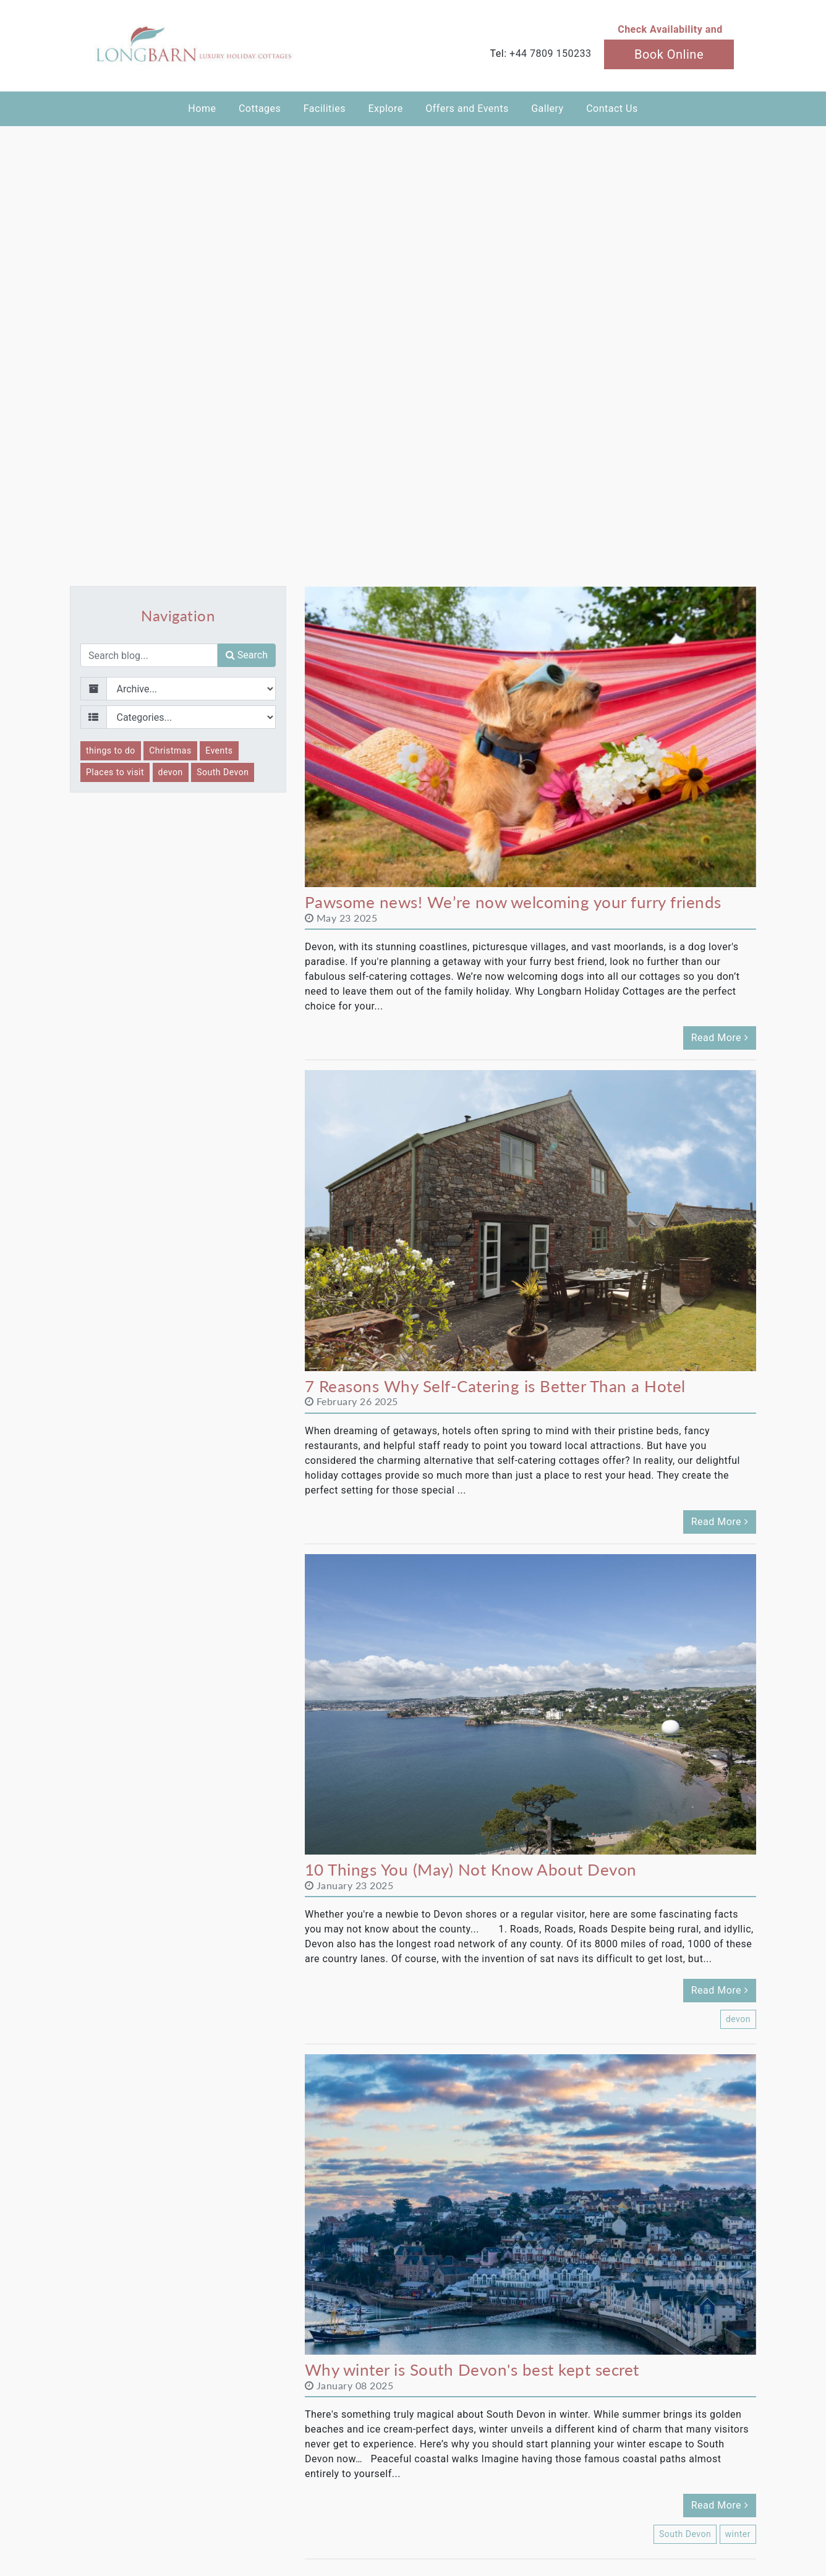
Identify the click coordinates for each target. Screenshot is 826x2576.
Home (202, 108)
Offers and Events (466, 108)
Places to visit (115, 772)
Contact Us (612, 108)
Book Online (669, 54)
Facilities (325, 108)
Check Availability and (670, 29)
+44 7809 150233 (550, 53)
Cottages (260, 108)
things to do (110, 750)
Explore (385, 108)
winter (738, 2534)
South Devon (223, 772)
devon (170, 772)
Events (218, 750)
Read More (719, 1038)
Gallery (547, 108)
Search (247, 655)
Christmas (170, 750)
